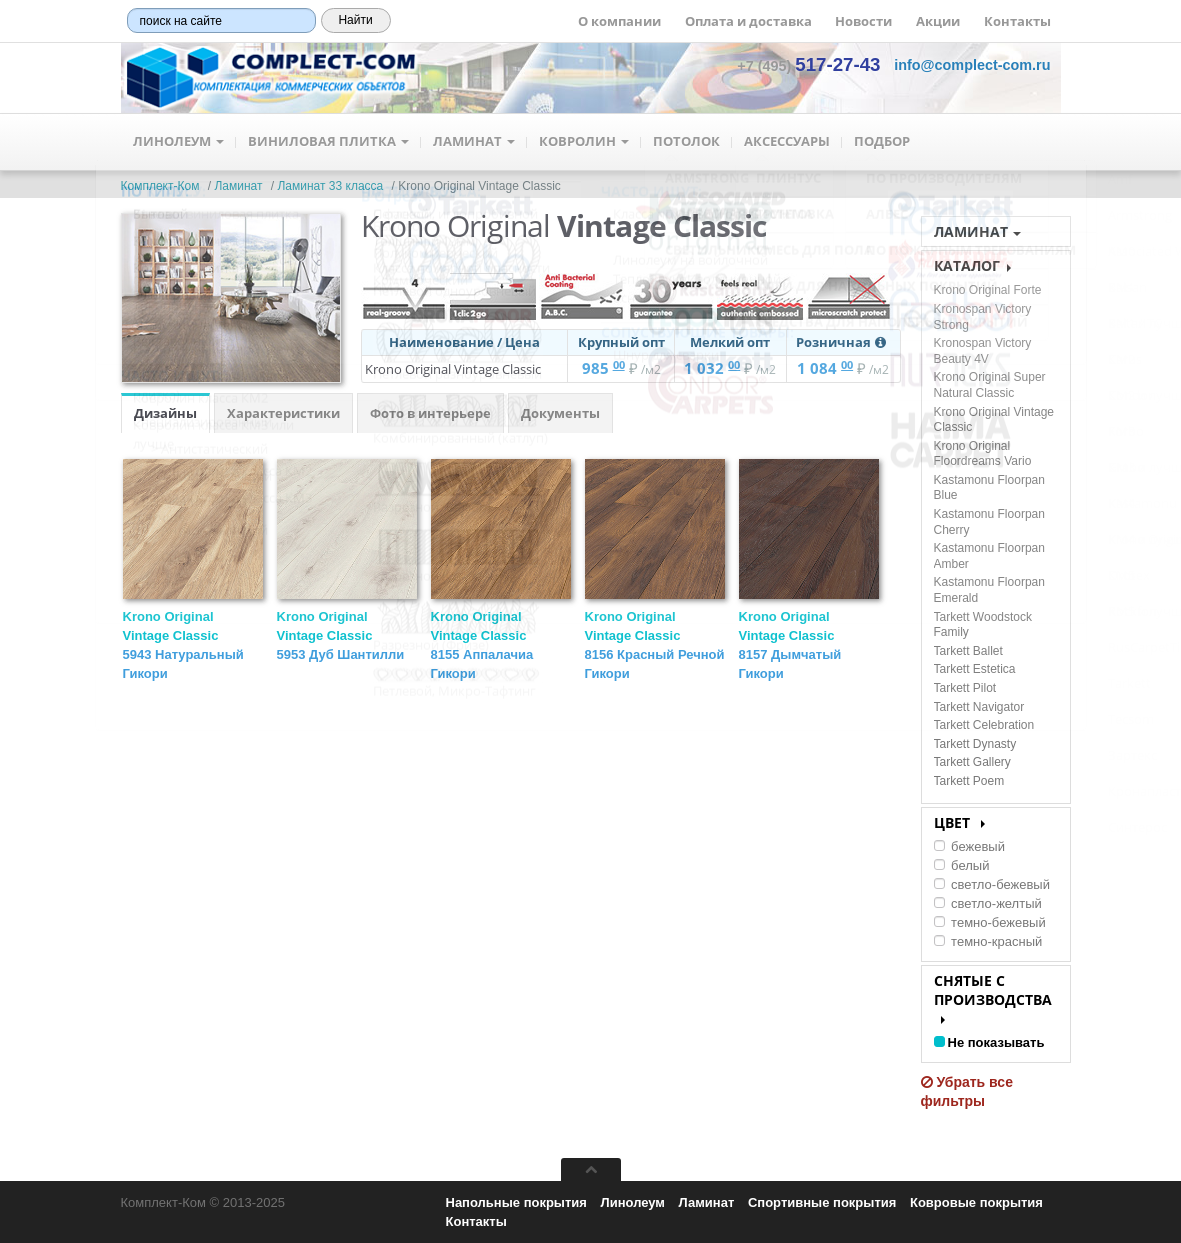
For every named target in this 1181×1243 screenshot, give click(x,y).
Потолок (686, 142)
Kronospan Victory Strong (983, 317)
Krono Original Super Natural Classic (990, 385)
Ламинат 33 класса (330, 186)
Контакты (1017, 21)
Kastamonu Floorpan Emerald (989, 590)
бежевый (969, 846)
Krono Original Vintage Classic (341, 635)
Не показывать (989, 1042)
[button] (972, 65)
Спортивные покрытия (822, 1202)
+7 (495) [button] (808, 66)
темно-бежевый (990, 922)
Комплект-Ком (160, 186)
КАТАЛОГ (972, 265)
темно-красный (988, 941)
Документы (560, 413)
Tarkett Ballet (968, 651)
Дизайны (165, 413)
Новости (863, 21)
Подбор (882, 142)
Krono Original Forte (988, 290)
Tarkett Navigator (979, 707)
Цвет (959, 822)
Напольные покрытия (516, 1202)
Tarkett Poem (969, 781)
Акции (938, 21)
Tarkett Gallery (972, 762)
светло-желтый (988, 903)
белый (962, 865)
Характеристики (283, 413)
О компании (619, 21)
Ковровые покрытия (976, 1202)
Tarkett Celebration (984, 725)
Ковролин (584, 142)
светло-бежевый (992, 884)
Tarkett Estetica (975, 669)
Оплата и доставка (748, 21)
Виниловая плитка (328, 142)
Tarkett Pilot (965, 688)
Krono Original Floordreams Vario (983, 454)
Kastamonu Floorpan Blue (989, 488)
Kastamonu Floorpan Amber (989, 556)
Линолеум (178, 142)
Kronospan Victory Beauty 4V (983, 351)
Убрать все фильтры (967, 1091)
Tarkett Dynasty (975, 744)
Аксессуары (787, 142)
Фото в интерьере (430, 413)
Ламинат (474, 142)
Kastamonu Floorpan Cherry (989, 522)
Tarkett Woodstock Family (983, 625)
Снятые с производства (993, 997)
